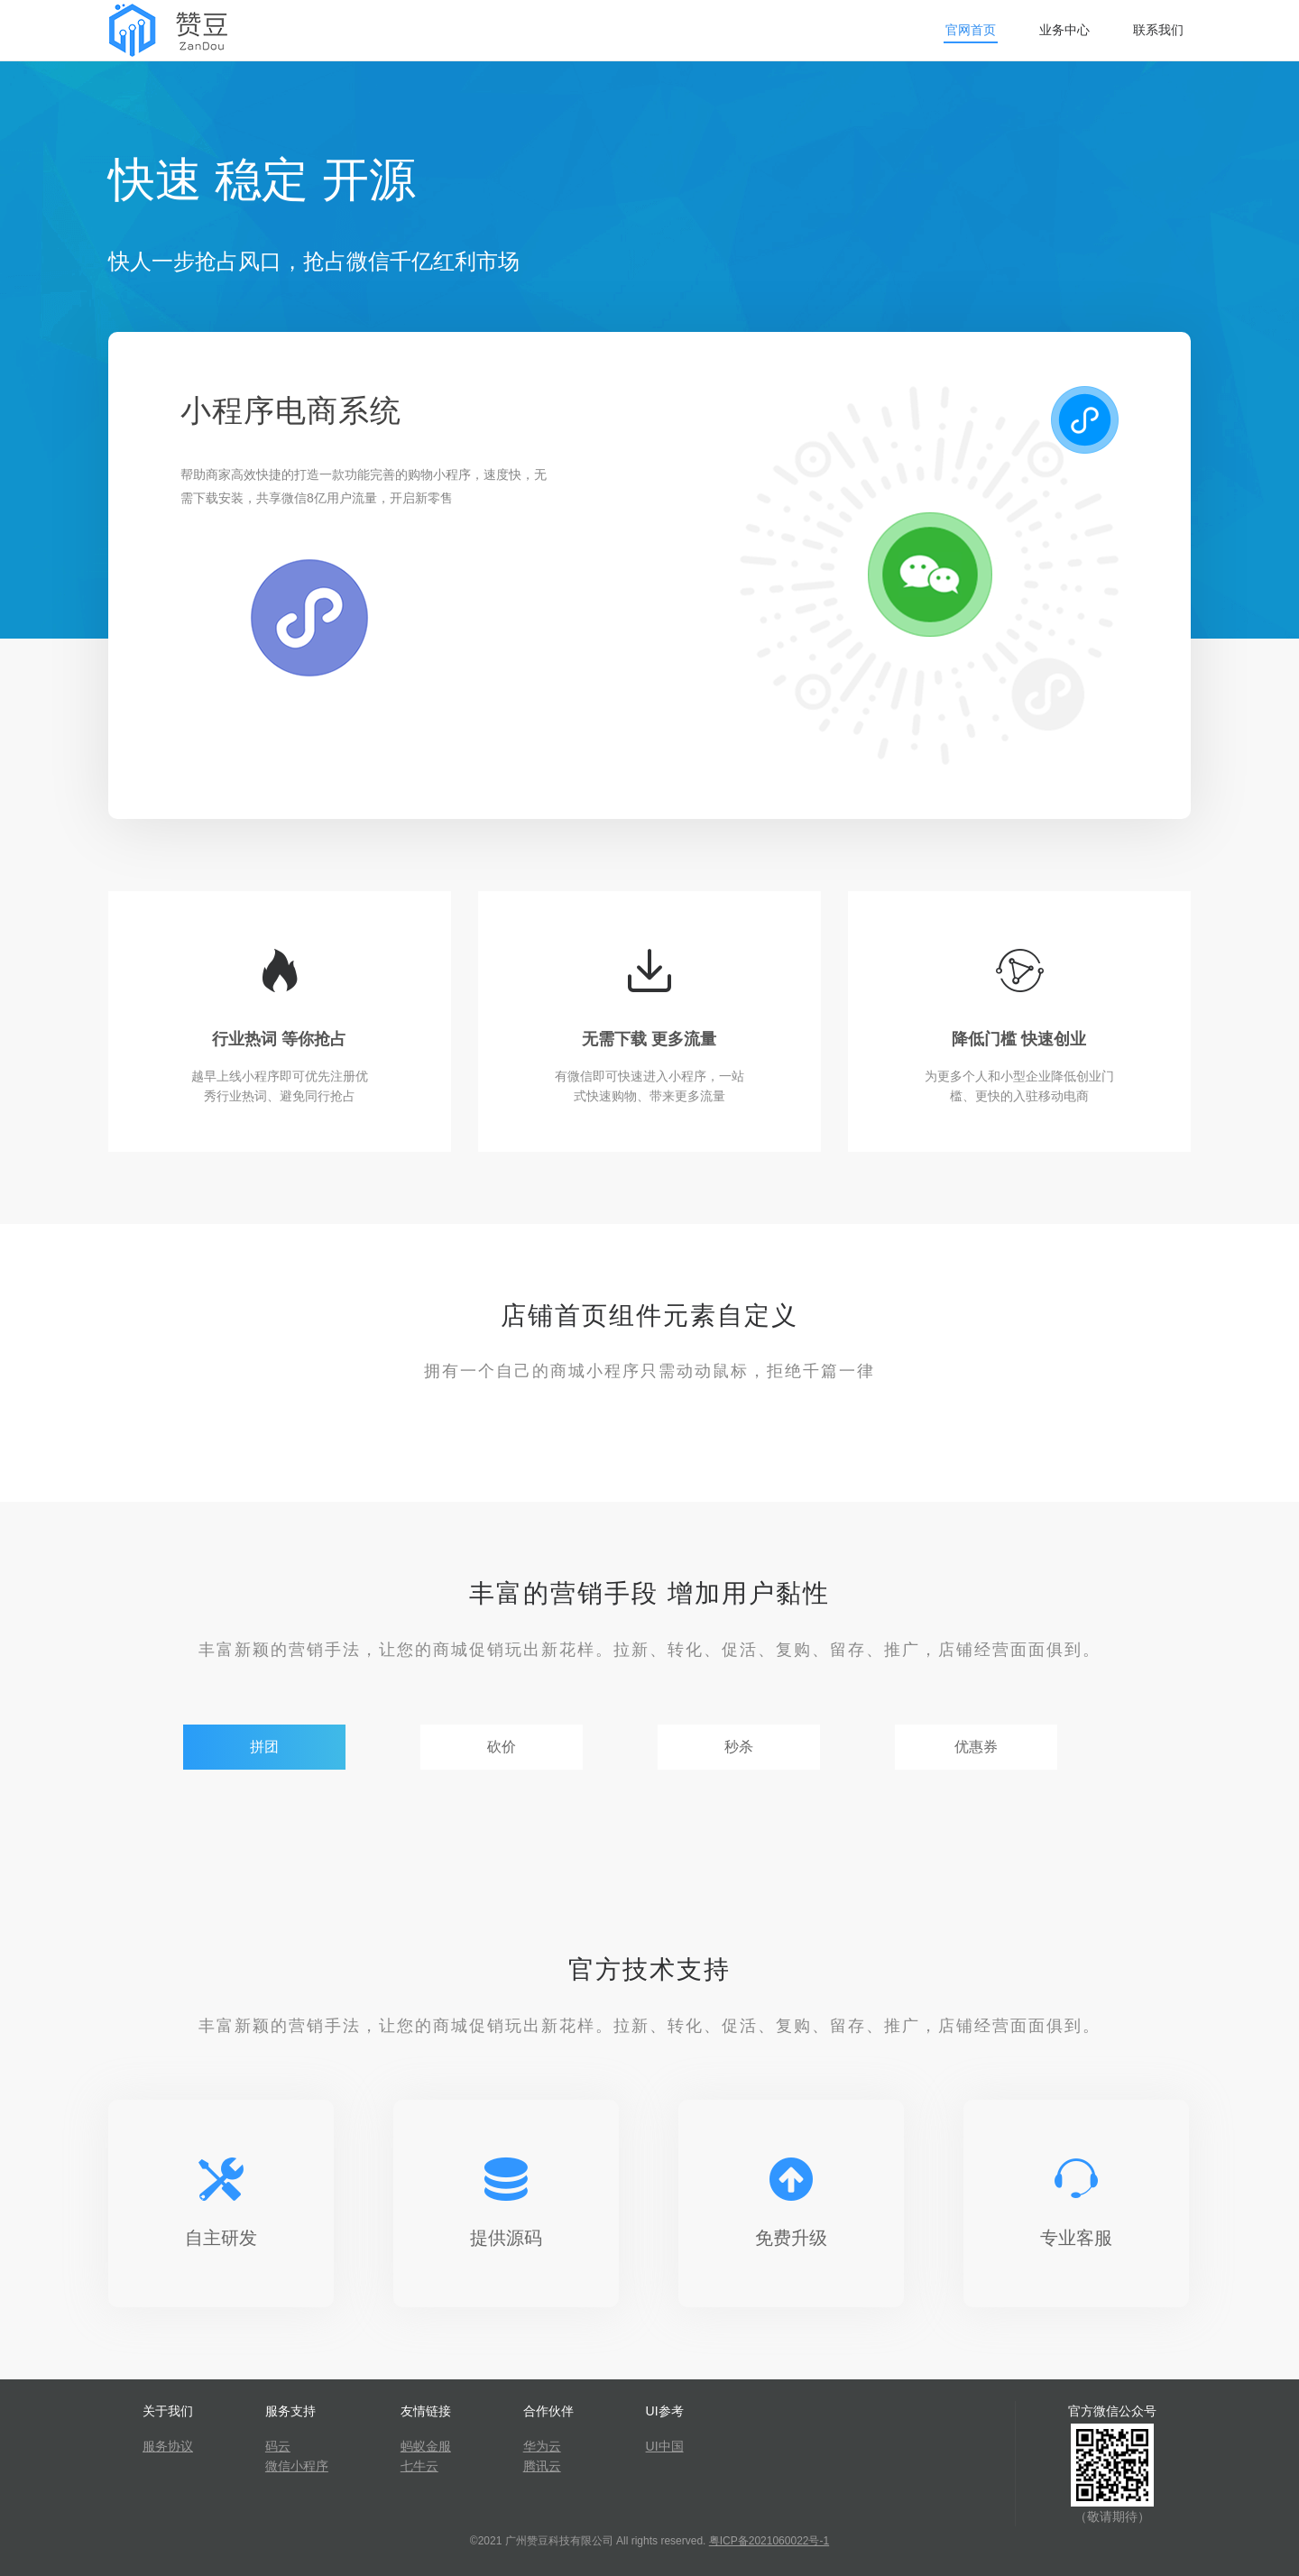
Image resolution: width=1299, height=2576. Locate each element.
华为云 (542, 2446)
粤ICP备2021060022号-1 (769, 2541)
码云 (277, 2446)
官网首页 (970, 30)
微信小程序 (296, 2466)
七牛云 (419, 2466)
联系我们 (1158, 30)
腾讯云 (542, 2466)
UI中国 (665, 2446)
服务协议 (168, 2446)
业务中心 (1064, 30)
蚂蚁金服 (426, 2446)
